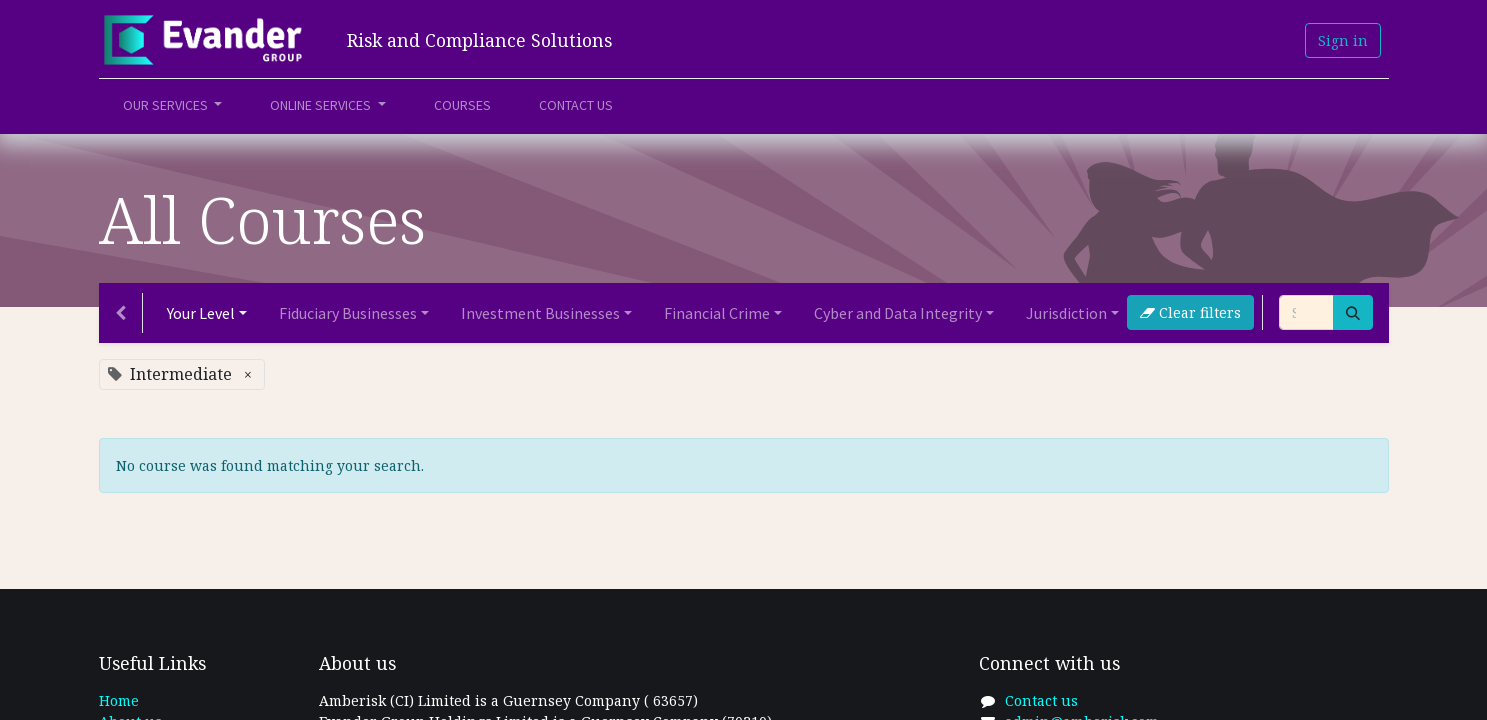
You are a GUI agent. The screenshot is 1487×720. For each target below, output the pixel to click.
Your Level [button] (201, 313)
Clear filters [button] (1190, 312)
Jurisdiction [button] (1066, 313)
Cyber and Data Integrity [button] (898, 313)
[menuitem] (462, 105)
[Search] (1353, 312)
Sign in (1343, 40)
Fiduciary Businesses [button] (348, 313)
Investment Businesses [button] (540, 313)
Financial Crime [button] (717, 313)
